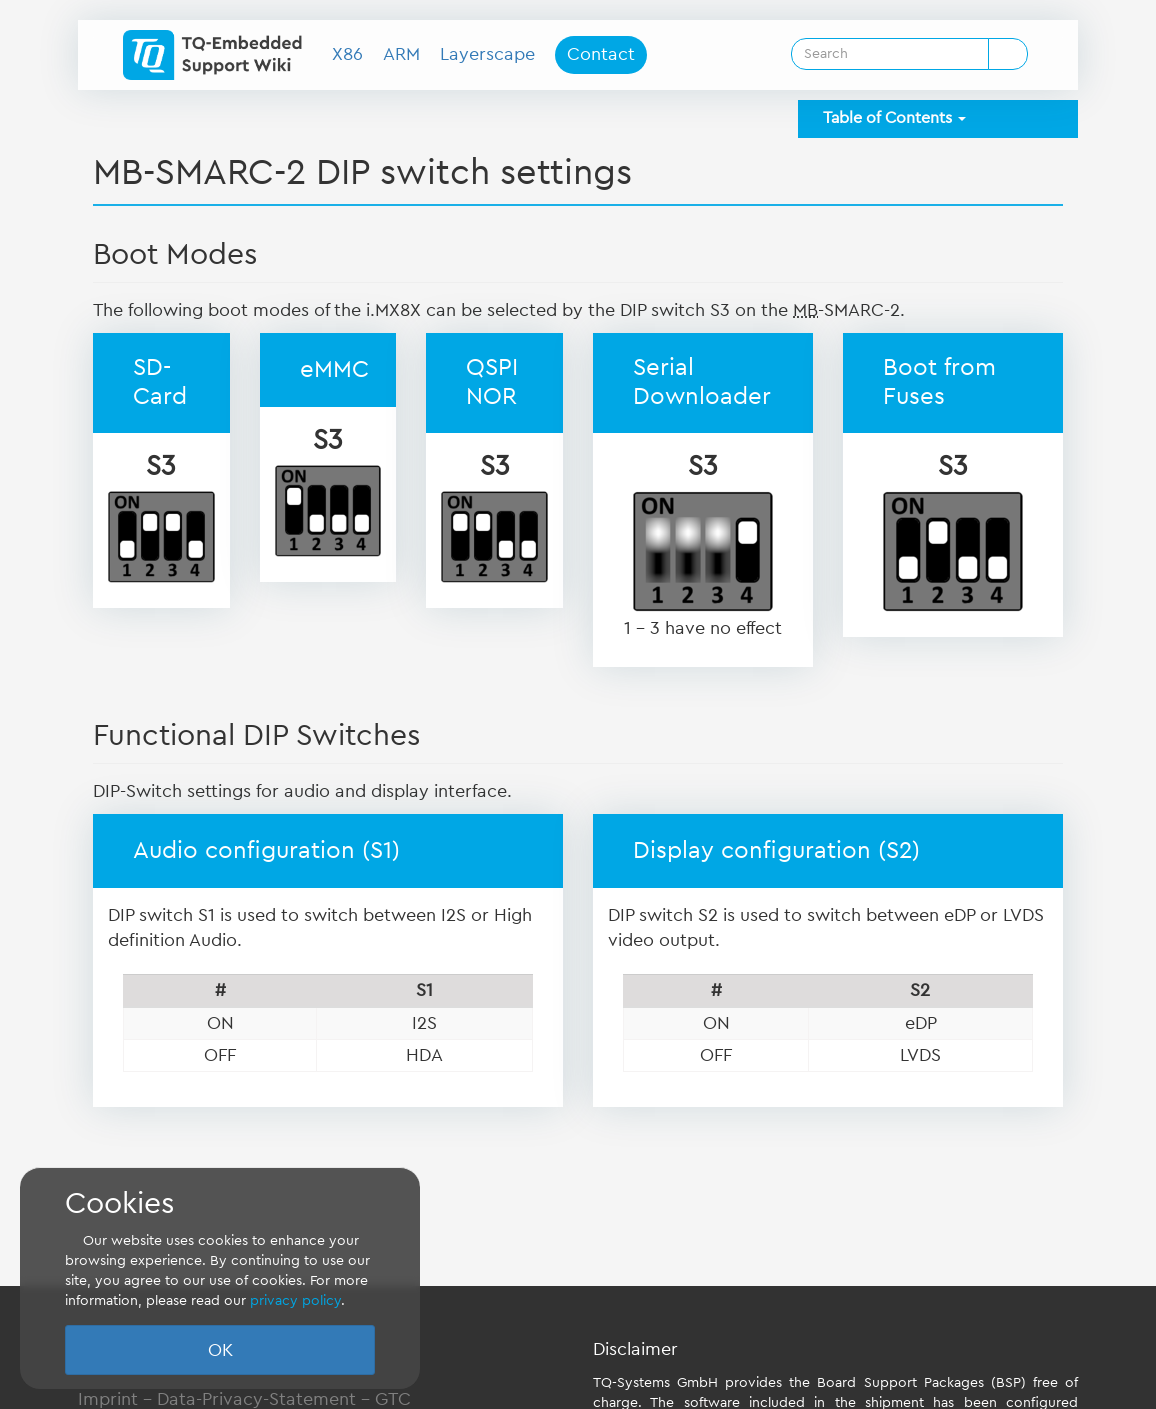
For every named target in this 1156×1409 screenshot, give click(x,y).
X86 (347, 54)
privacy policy (295, 1301)
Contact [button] (601, 54)
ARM (401, 54)
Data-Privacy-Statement (256, 1399)
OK (220, 1350)
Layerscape (487, 54)
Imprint (108, 1399)
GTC (393, 1399)
